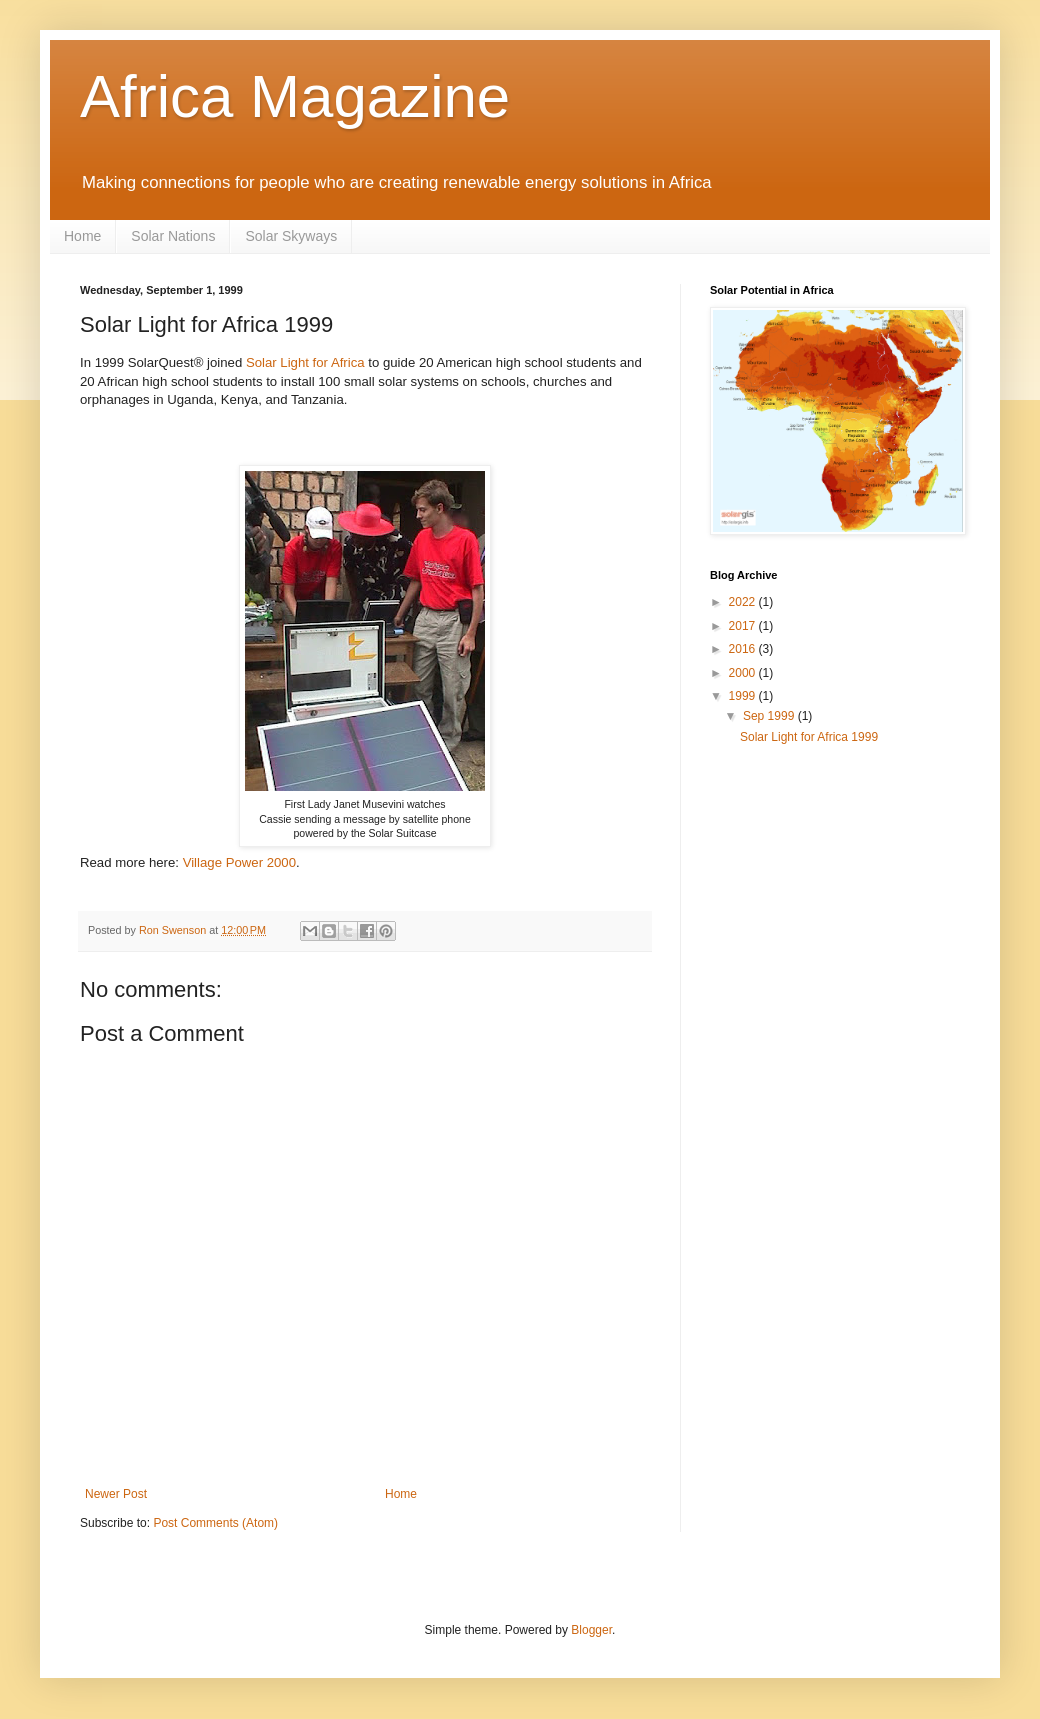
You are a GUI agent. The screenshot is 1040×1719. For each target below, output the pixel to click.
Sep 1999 (770, 716)
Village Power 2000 (239, 862)
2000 (744, 673)
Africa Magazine (295, 96)
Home (82, 236)
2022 (744, 602)
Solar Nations (173, 236)
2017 (744, 626)
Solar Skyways (291, 236)
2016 (744, 649)
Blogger (591, 1630)
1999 (744, 696)
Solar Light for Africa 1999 (809, 737)
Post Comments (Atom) (215, 1523)
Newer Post (116, 1494)
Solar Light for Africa (305, 362)
